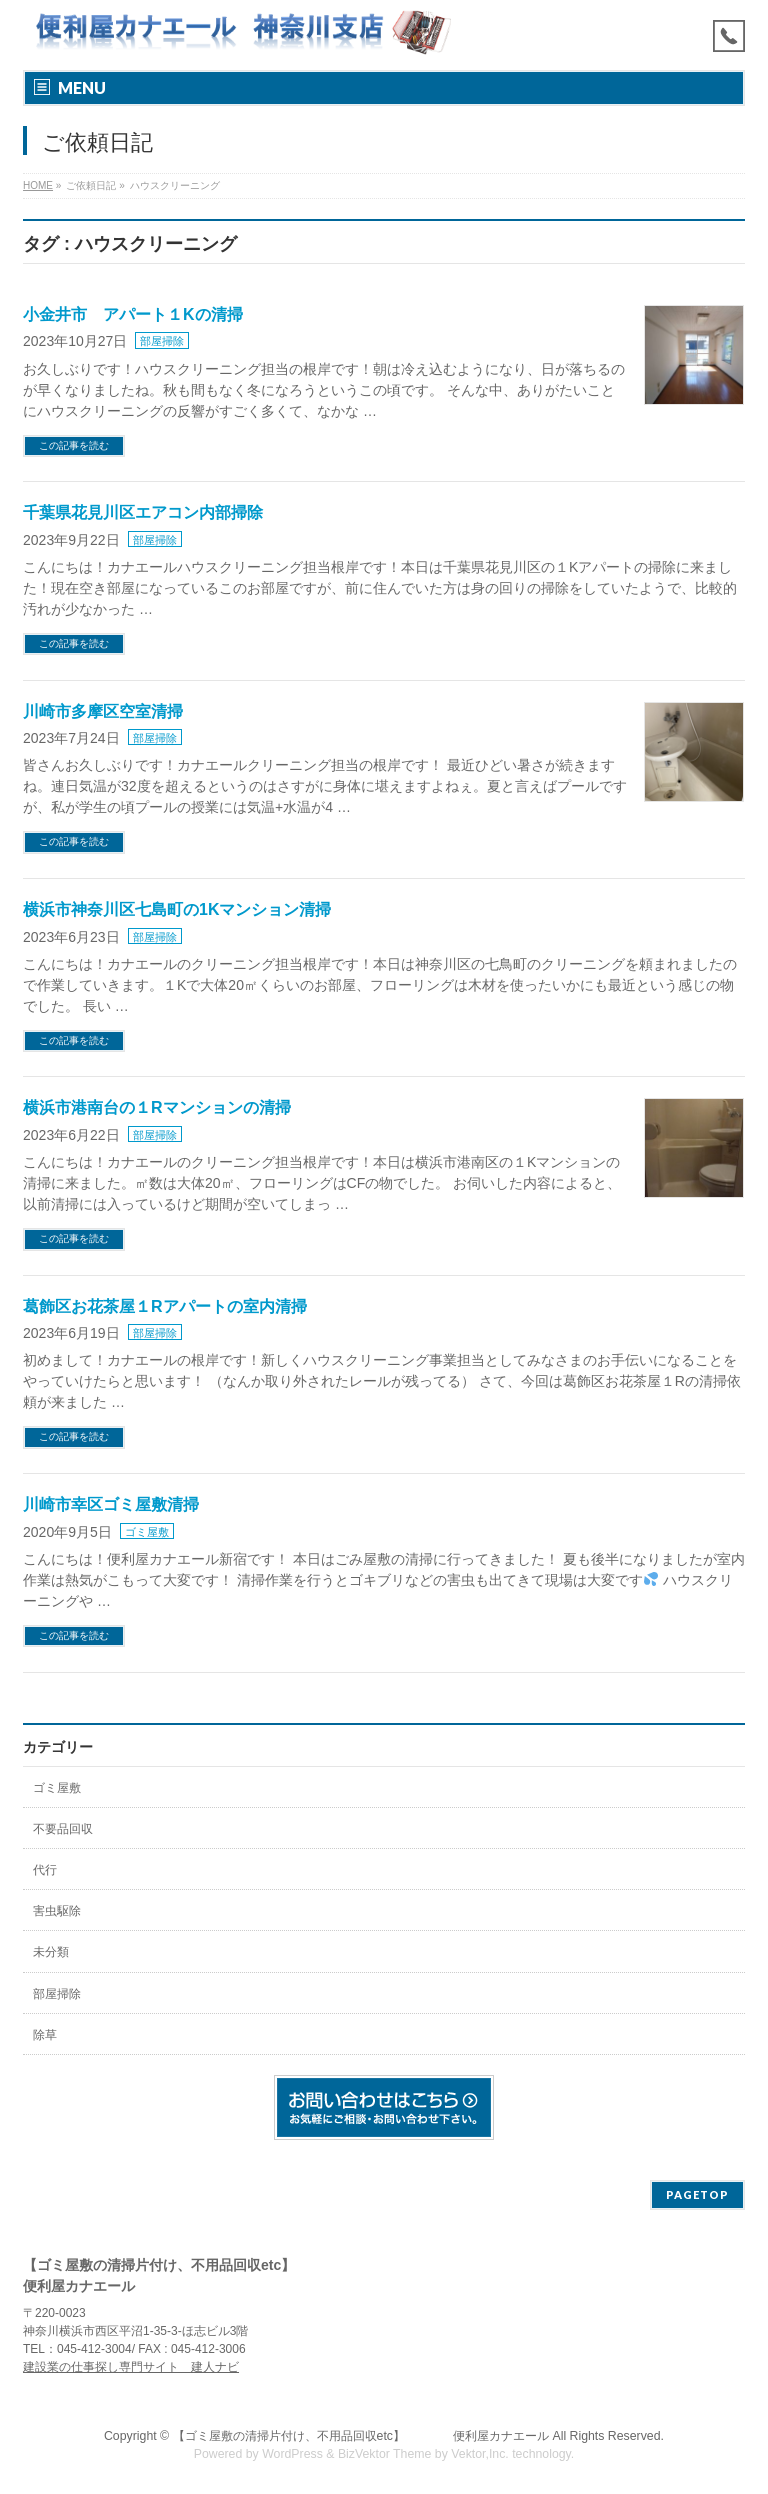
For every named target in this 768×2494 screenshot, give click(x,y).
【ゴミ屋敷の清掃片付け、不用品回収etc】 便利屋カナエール (361, 2436)
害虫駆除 (57, 1911)
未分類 (51, 1952)
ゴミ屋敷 (147, 1532)
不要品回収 (63, 1829)
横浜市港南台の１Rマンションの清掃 (157, 1107)
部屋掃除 (162, 341)
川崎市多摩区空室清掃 (103, 711)
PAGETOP (697, 2194)
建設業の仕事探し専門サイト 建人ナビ (131, 2367)
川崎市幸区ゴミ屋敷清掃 (111, 1504)
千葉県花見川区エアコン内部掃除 (143, 512)
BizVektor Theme (385, 2454)
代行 (45, 1870)
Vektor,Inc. (480, 2454)
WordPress (292, 2454)
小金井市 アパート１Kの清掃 (133, 314)
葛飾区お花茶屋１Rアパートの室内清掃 (165, 1306)
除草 (45, 2035)
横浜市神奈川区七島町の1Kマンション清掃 (177, 909)
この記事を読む (74, 445)
